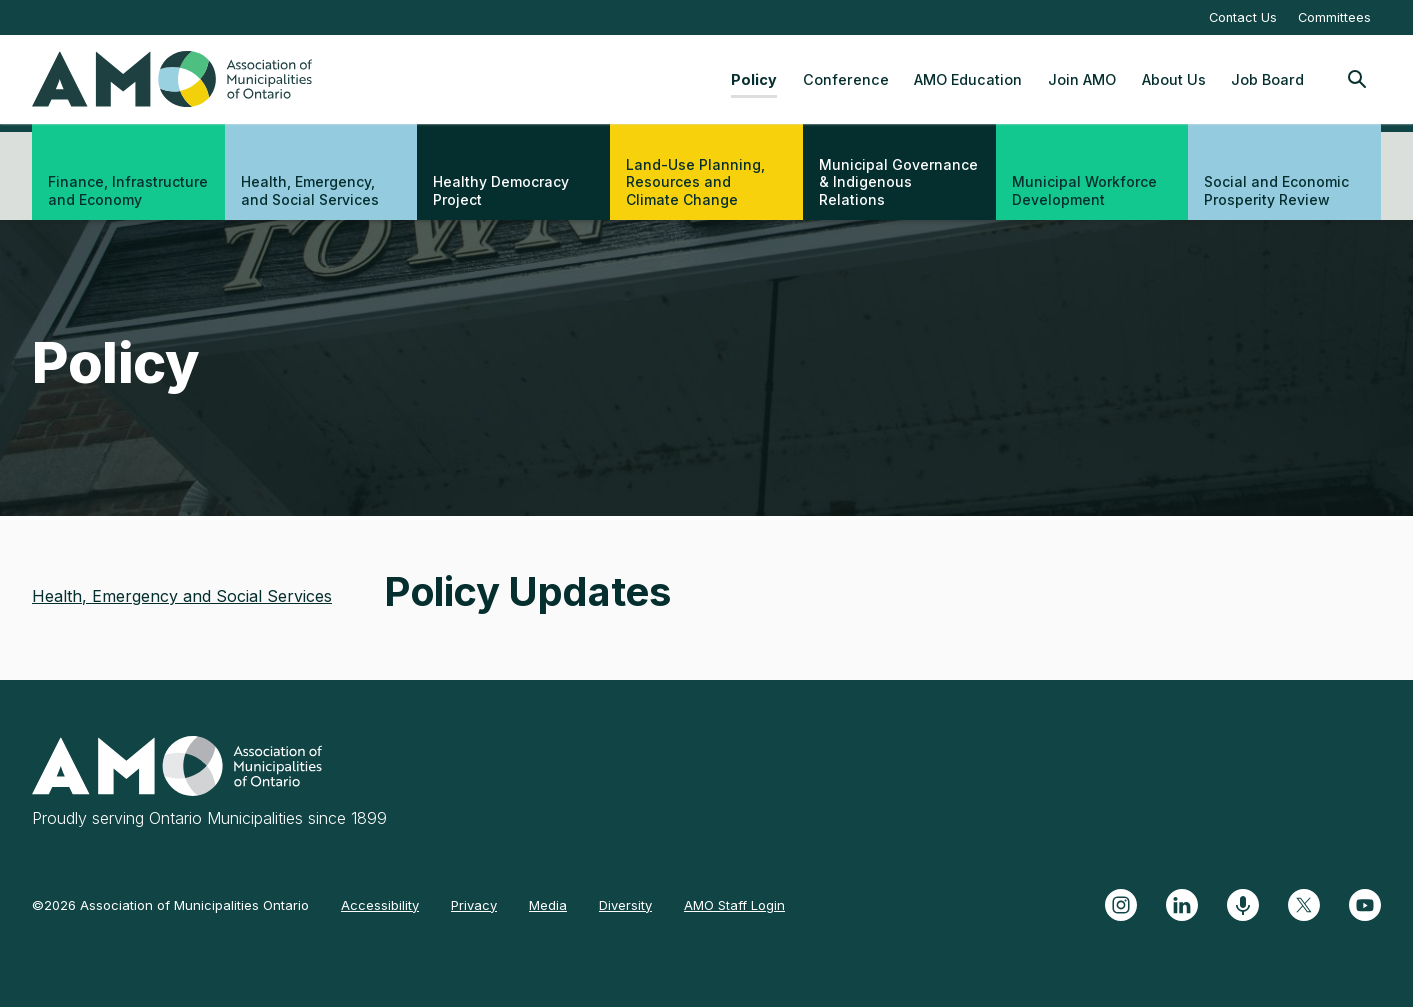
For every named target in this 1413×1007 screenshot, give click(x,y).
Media (548, 905)
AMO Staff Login (734, 905)
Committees (1334, 17)
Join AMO (1082, 79)
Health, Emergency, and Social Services (310, 190)
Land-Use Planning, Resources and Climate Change (695, 182)
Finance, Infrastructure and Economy (128, 190)
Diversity (625, 905)
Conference (846, 79)
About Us (1174, 79)
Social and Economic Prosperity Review (1276, 190)
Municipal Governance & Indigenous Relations (898, 182)
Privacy (474, 905)
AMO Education (968, 79)
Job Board (1267, 79)
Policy (754, 79)
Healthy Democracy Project (501, 190)
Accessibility (380, 905)
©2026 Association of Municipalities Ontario (170, 905)
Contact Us (1243, 17)
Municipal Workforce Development (1084, 190)
